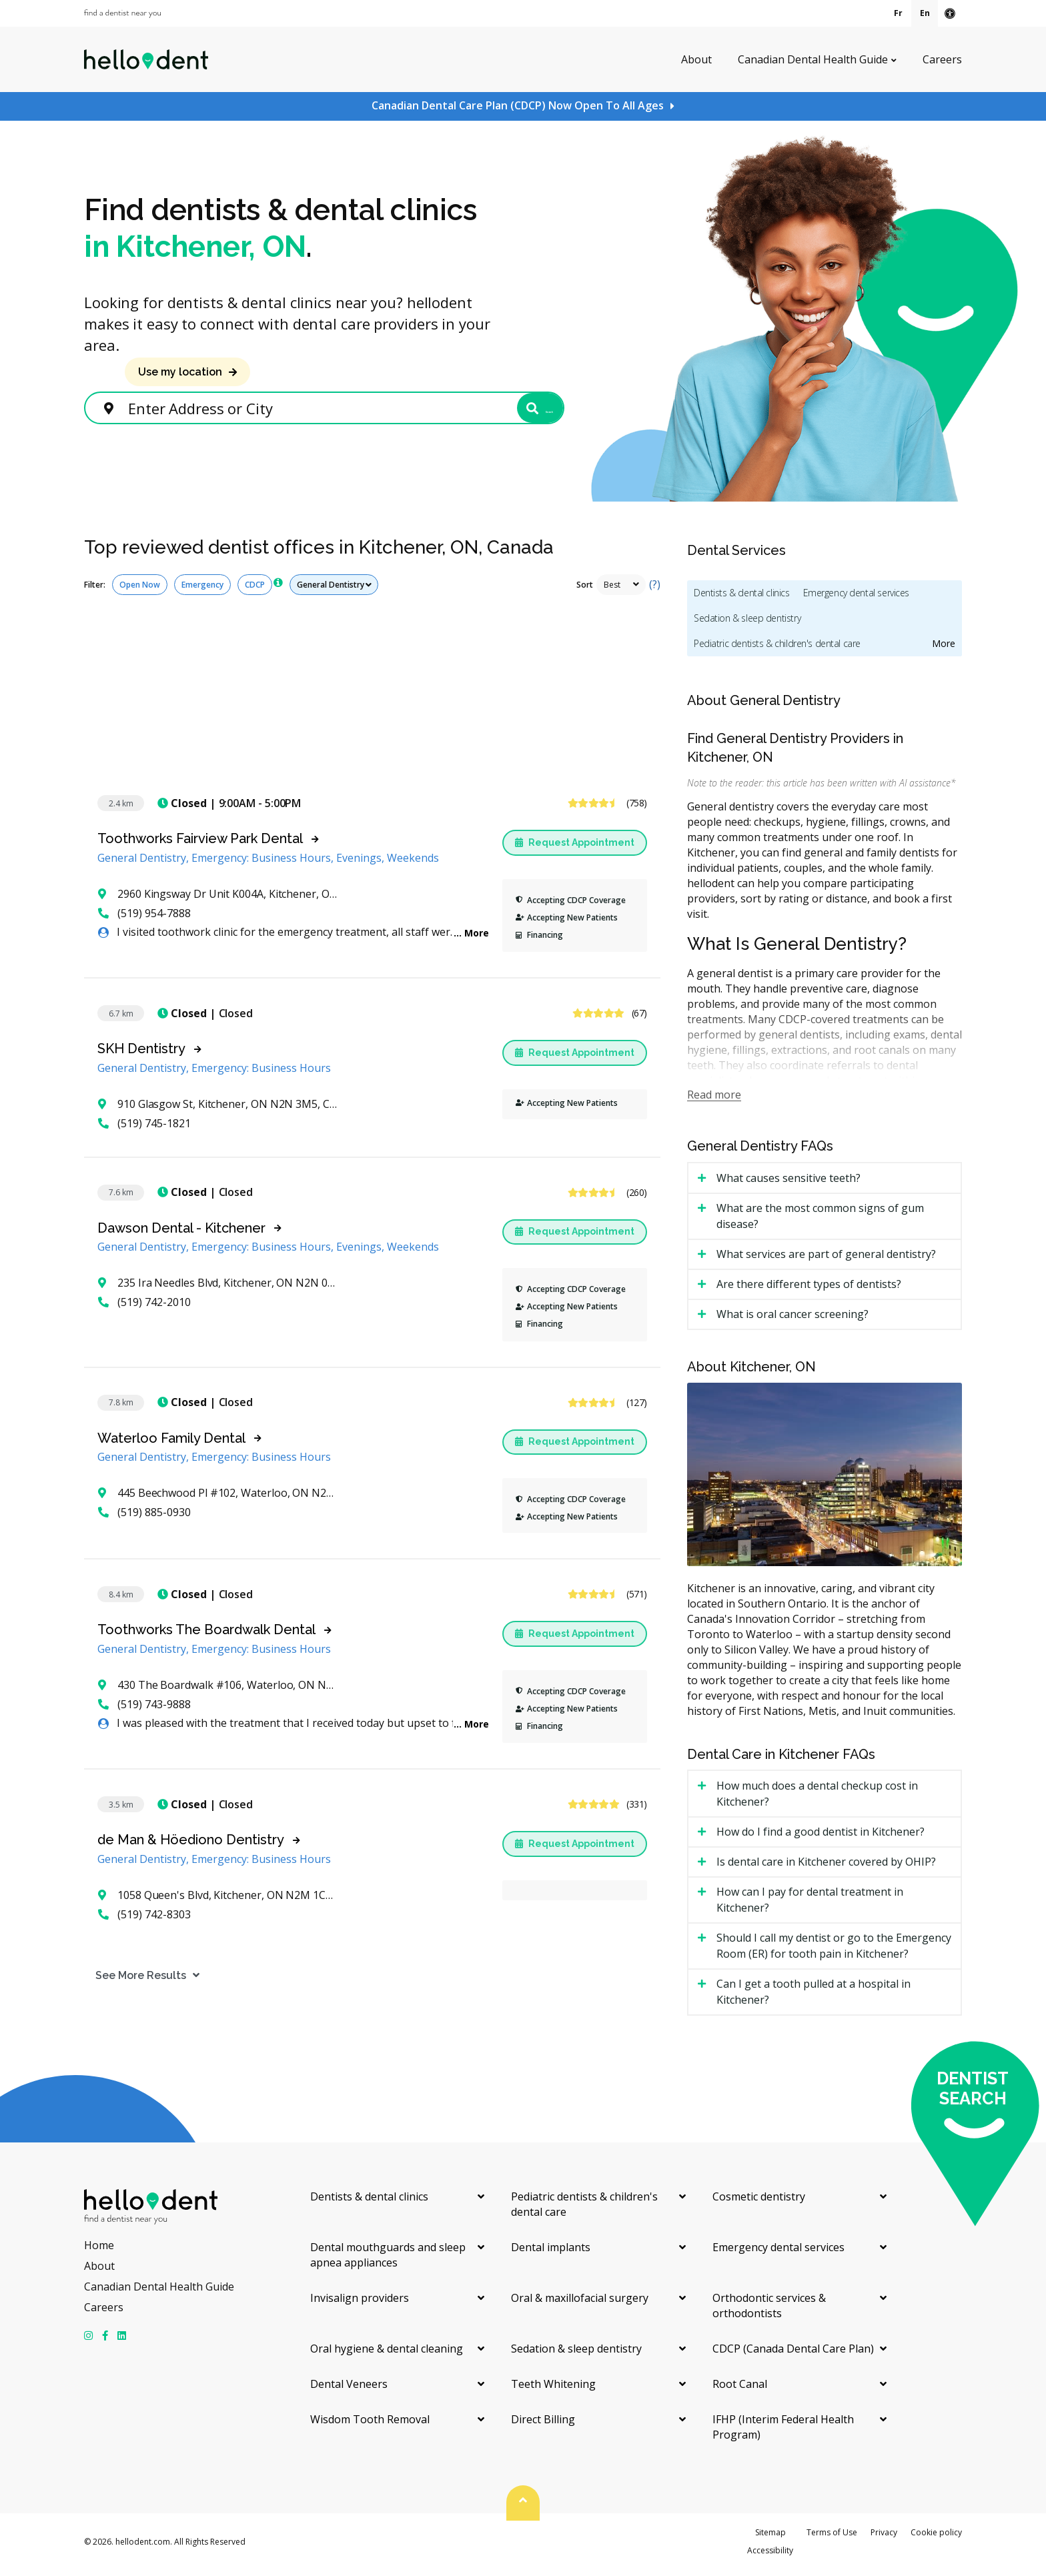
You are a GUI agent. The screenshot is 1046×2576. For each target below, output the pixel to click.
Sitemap (770, 2538)
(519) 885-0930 (144, 1518)
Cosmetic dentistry (758, 2202)
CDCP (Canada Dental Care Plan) (793, 2354)
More (476, 938)
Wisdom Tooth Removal (370, 2425)
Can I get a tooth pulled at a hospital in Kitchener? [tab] (813, 1997)
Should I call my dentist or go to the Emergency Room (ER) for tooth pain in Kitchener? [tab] (833, 1951)
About (696, 58)
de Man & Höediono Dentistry (190, 1846)
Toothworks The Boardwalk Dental (206, 1636)
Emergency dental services (856, 598)
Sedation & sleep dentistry (747, 624)
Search (512, 411)
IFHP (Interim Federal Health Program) (783, 2433)
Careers (942, 58)
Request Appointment (574, 848)
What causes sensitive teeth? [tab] (788, 1184)
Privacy (884, 2538)
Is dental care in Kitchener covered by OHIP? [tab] (826, 1867)
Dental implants (550, 2253)
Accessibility (770, 2556)
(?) (654, 590)
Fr (898, 13)
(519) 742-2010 (144, 1308)
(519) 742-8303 (144, 1920)
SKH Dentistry (141, 1055)
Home (99, 2251)
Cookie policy (936, 2538)
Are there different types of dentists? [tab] (808, 1290)
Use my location (180, 372)
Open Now (139, 590)
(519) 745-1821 (144, 1129)
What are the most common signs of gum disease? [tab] (820, 1222)
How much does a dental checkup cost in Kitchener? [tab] (817, 1799)
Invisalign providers (359, 2304)
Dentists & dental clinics (742, 598)
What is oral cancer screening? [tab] (792, 1320)
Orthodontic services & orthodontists (769, 2312)
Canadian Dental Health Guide (813, 58)
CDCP (255, 590)
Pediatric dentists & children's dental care (777, 649)
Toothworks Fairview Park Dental (200, 844)
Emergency (202, 590)
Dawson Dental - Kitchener (181, 1234)
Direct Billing (543, 2425)
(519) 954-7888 (144, 919)
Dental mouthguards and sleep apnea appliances (388, 2261)
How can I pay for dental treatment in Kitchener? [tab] (809, 1905)
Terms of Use (832, 2538)
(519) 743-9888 (144, 1710)
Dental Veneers (349, 2390)
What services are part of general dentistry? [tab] (826, 1260)
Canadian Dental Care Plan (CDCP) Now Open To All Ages (518, 105)
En (925, 13)
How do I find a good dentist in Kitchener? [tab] (820, 1837)
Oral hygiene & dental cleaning (386, 2354)
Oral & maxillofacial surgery (579, 2304)
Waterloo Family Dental (171, 1444)
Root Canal (739, 2390)
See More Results (129, 1981)
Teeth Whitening (553, 2390)
